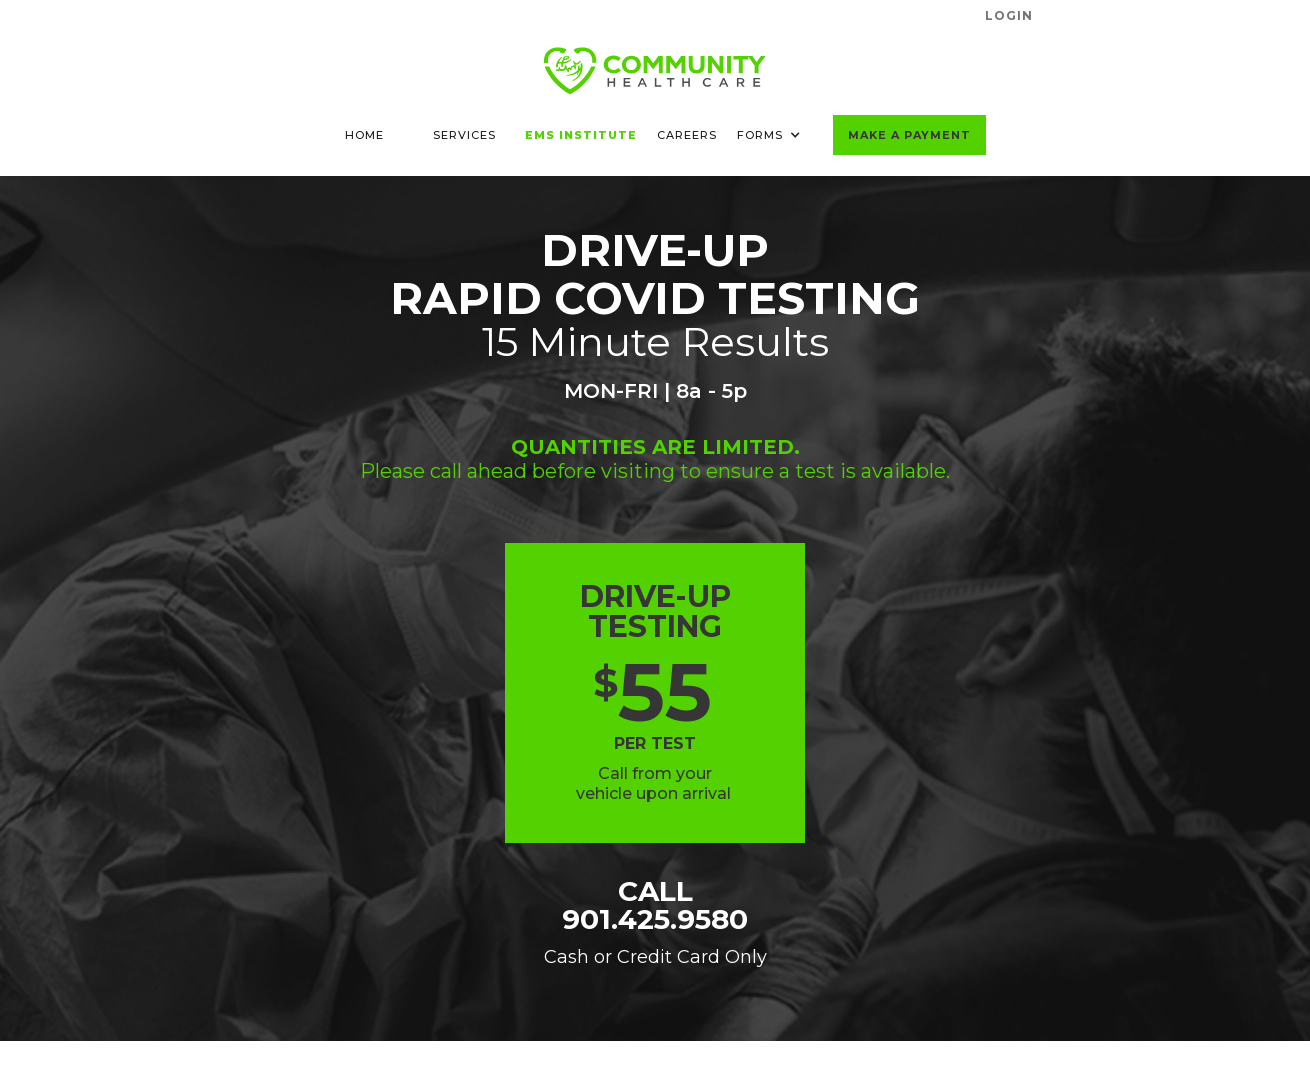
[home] (655, 70)
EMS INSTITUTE (581, 135)
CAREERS (687, 135)
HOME (364, 135)
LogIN (1009, 15)
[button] (775, 135)
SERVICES (464, 135)
